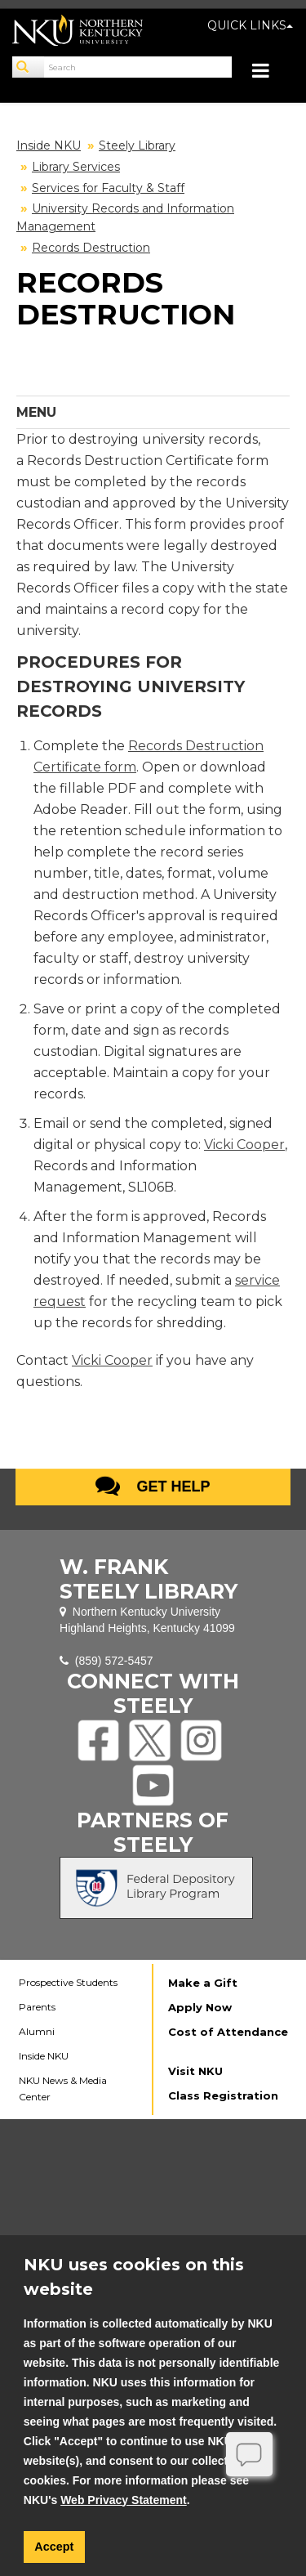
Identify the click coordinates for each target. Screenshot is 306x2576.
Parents (37, 2007)
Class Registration (223, 2095)
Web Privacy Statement (123, 2500)
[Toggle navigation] (269, 72)
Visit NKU (195, 2070)
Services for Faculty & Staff (108, 188)
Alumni (37, 2031)
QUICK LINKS (250, 25)
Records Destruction (91, 247)
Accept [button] (53, 2546)
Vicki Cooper (244, 1144)
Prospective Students (68, 1982)
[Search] (28, 67)
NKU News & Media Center (63, 2088)
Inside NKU (48, 145)
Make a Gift (202, 1982)
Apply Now (200, 2007)
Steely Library (137, 145)
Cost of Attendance (228, 2031)
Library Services (76, 166)
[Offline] (249, 2454)
